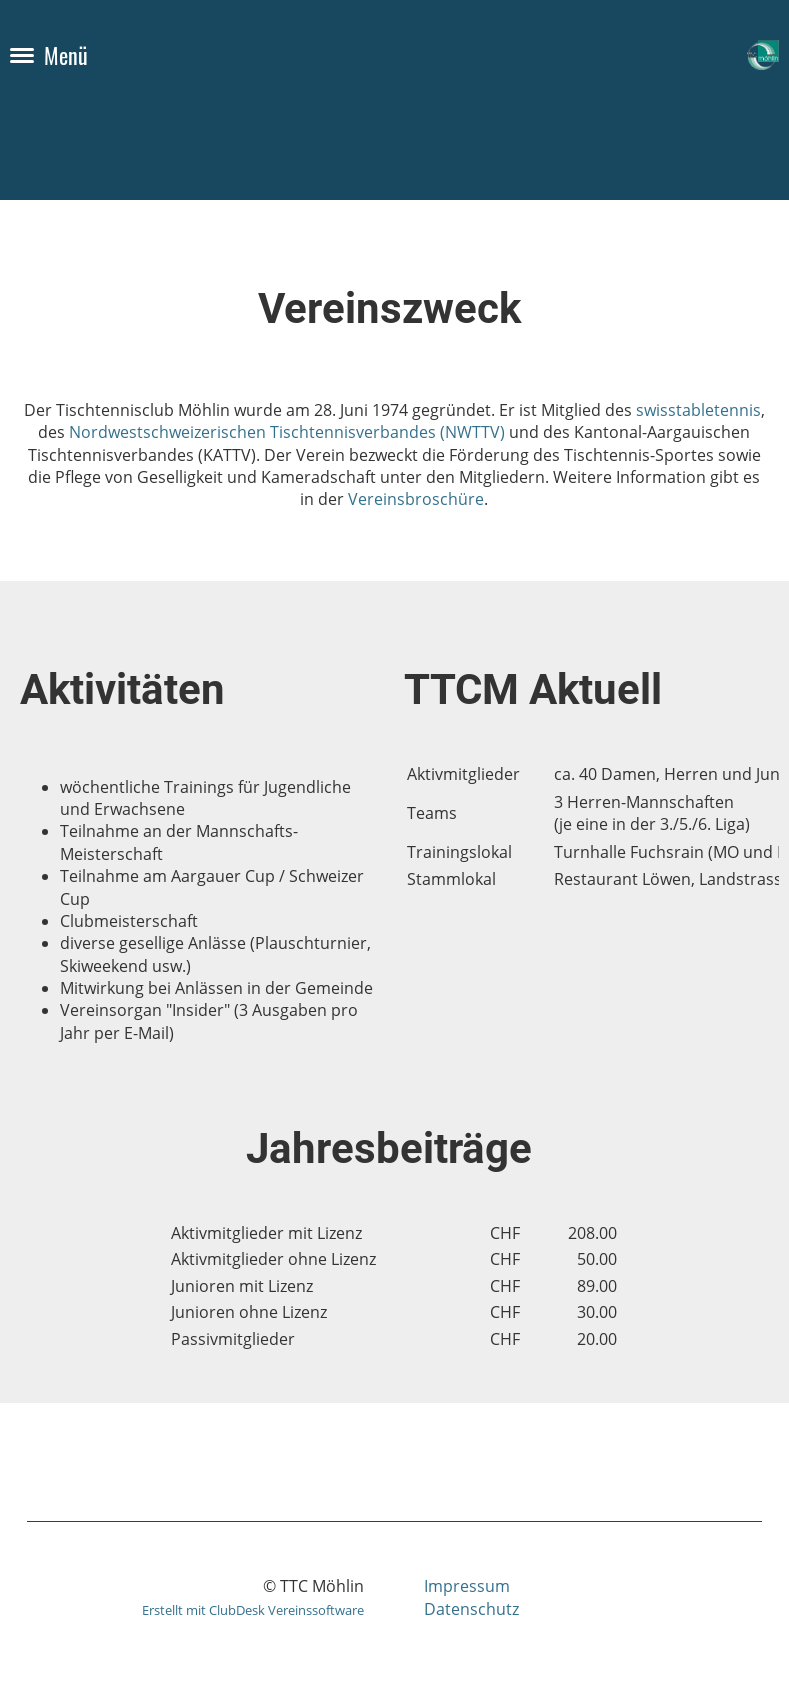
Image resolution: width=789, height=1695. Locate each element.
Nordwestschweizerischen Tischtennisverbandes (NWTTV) (287, 432)
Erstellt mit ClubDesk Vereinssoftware (253, 1610)
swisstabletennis (698, 410)
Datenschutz (471, 1609)
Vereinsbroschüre (416, 499)
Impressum (467, 1586)
